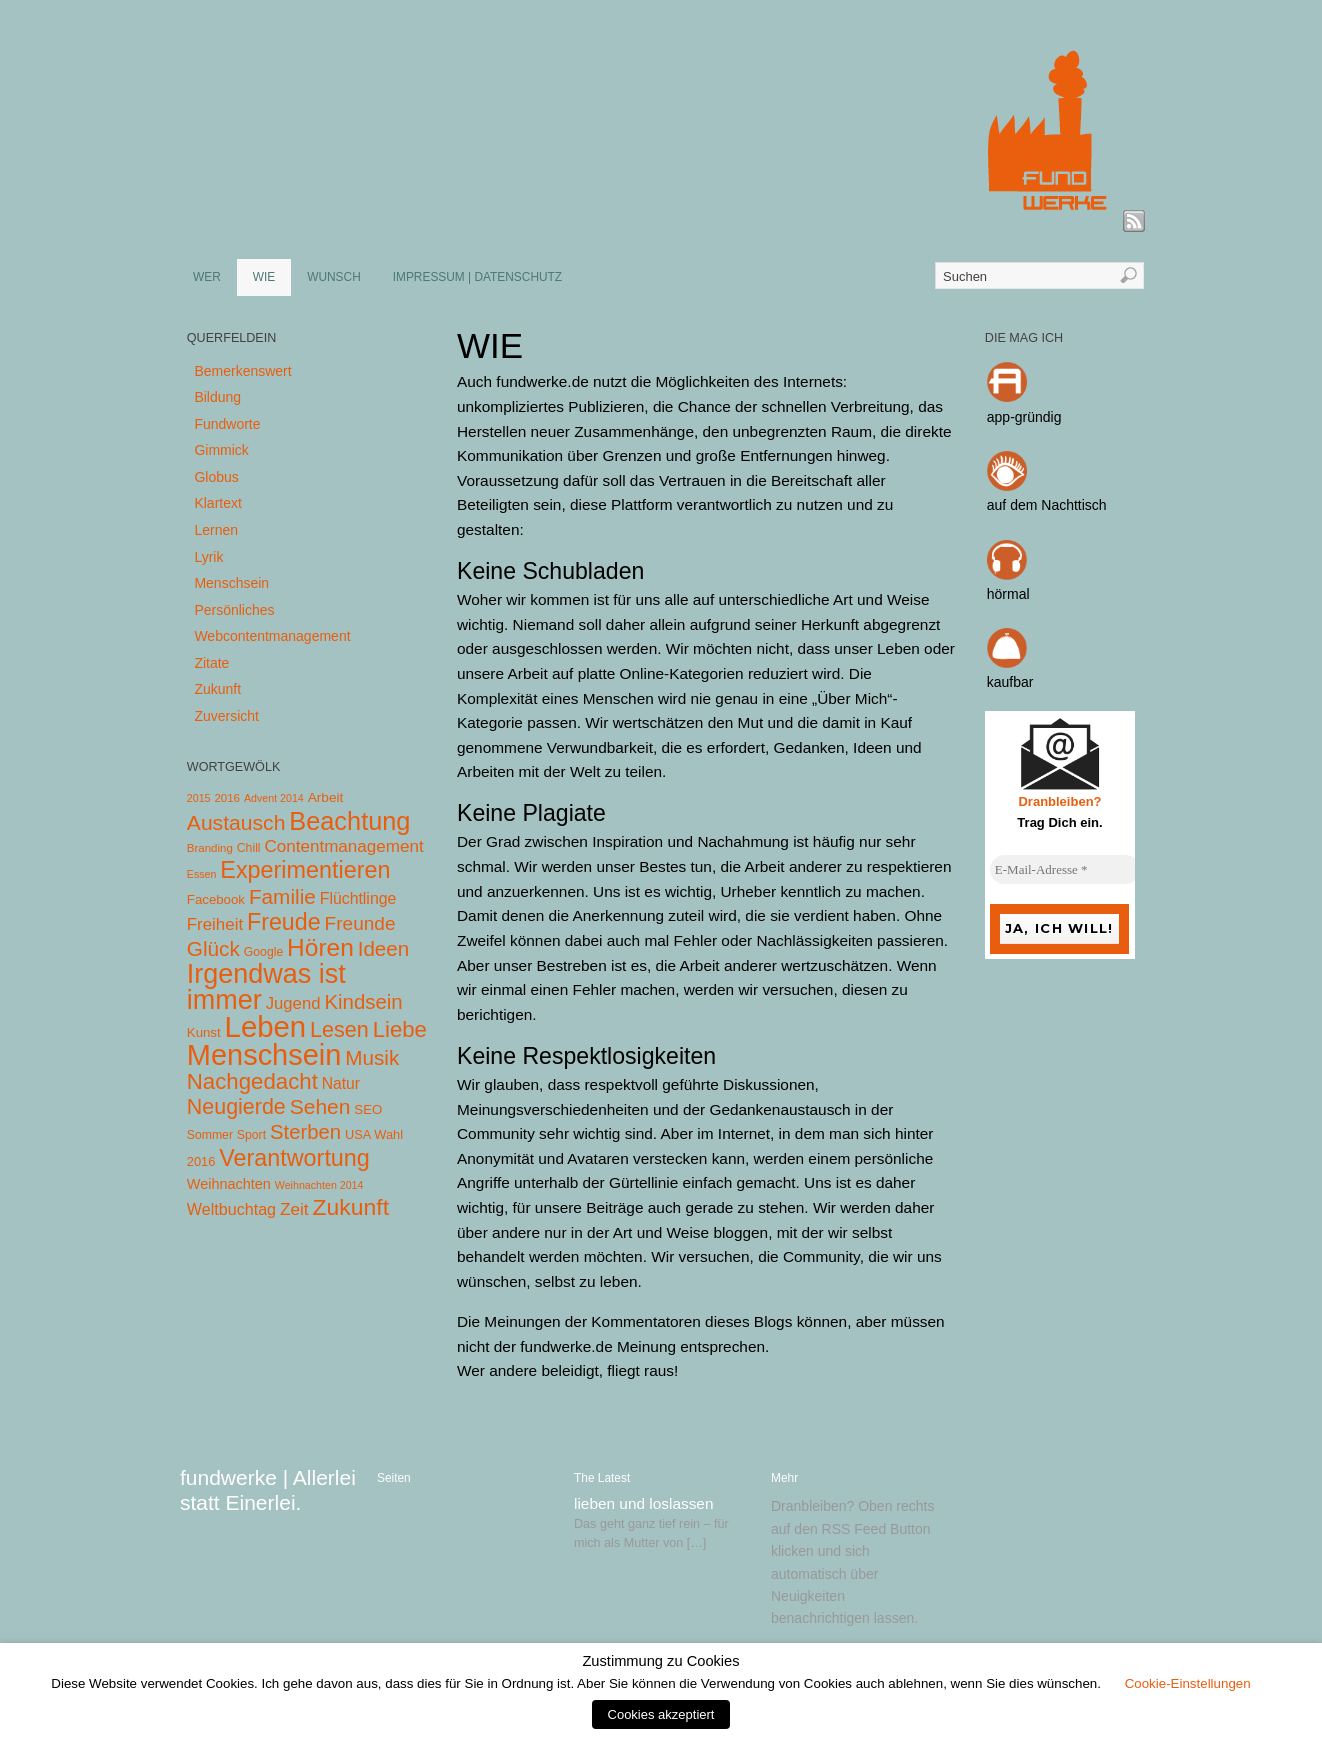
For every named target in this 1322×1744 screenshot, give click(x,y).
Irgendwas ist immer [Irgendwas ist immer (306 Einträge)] (266, 987)
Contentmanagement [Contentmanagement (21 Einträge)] (343, 846)
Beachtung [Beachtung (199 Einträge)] (349, 821)
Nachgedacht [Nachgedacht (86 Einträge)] (252, 1081)
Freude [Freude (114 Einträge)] (284, 922)
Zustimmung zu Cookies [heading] (660, 1661)
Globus (216, 477)
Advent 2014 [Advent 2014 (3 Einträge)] (274, 798)
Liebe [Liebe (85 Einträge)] (400, 1029)
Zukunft (217, 689)
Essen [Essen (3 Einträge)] (202, 874)
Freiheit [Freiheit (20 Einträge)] (215, 924)
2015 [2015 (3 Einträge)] (199, 798)
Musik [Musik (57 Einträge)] (372, 1057)
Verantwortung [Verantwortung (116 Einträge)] (294, 1158)
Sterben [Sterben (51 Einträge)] (305, 1132)
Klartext (217, 503)
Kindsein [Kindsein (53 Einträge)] (363, 1002)
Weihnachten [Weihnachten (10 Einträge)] (229, 1184)
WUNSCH (334, 277)
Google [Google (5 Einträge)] (263, 952)
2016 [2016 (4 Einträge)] (227, 798)
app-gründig (1024, 417)
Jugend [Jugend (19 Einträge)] (293, 1003)
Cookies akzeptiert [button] (661, 1714)
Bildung (217, 397)
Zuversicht (226, 716)
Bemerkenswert (242, 371)
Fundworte (227, 424)
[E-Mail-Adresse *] (1065, 870)
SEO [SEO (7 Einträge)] (368, 1109)
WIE (264, 277)
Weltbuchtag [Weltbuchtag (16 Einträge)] (231, 1209)
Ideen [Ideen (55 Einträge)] (384, 948)
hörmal (1008, 594)
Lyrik (208, 557)
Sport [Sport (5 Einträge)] (251, 1135)
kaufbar (1010, 682)
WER (207, 277)
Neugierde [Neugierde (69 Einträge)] (236, 1107)
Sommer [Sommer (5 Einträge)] (210, 1135)
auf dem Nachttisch (1047, 505)
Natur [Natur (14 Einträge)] (341, 1083)
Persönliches (234, 610)
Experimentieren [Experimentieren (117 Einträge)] (305, 870)
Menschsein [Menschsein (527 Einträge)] (264, 1055)
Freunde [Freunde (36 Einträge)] (360, 923)
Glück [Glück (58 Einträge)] (213, 948)
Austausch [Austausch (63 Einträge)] (236, 822)
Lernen (216, 530)
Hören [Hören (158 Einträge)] (320, 947)
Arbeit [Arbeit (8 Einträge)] (326, 797)
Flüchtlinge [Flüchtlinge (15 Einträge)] (358, 898)
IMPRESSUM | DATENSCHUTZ (477, 277)
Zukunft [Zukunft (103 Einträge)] (351, 1207)
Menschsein (231, 583)
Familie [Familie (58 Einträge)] (282, 896)
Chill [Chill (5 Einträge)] (249, 848)
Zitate (211, 663)
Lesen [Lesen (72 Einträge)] (339, 1029)
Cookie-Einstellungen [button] (1188, 1683)
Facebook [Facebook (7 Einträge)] (216, 899)
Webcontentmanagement (272, 636)
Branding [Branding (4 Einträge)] (210, 848)
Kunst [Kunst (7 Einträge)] (204, 1032)
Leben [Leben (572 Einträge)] (266, 1026)
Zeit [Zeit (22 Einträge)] (294, 1209)
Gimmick (221, 450)
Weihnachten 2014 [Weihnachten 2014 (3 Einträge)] (319, 1185)
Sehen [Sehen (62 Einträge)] (320, 1106)
